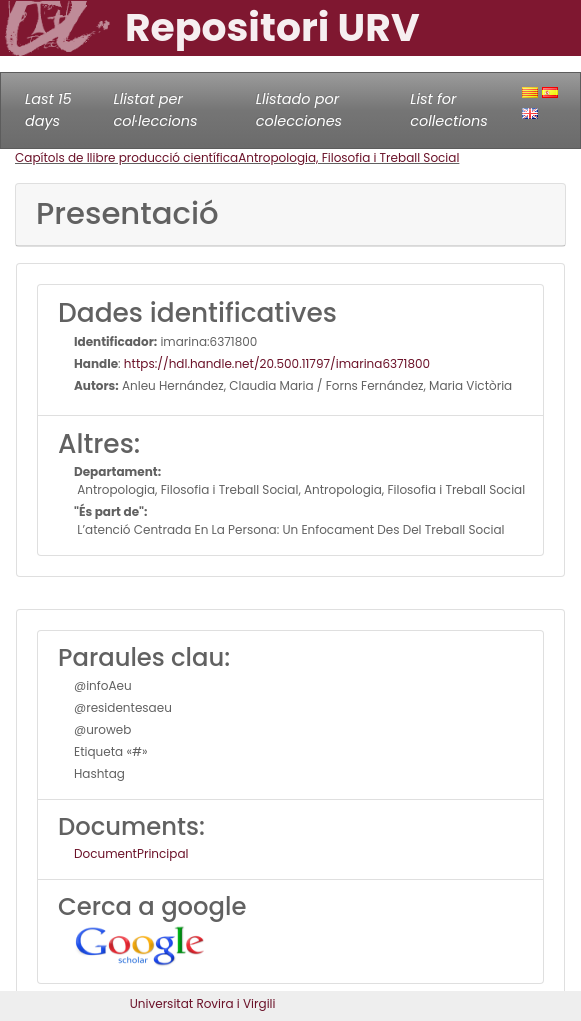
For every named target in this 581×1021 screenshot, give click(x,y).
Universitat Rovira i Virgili (203, 1003)
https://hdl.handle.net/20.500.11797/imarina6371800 (277, 363)
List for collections (448, 110)
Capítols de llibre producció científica (126, 157)
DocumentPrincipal (131, 853)
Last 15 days (48, 110)
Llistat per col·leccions (156, 110)
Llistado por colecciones (299, 110)
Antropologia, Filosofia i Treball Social (348, 157)
